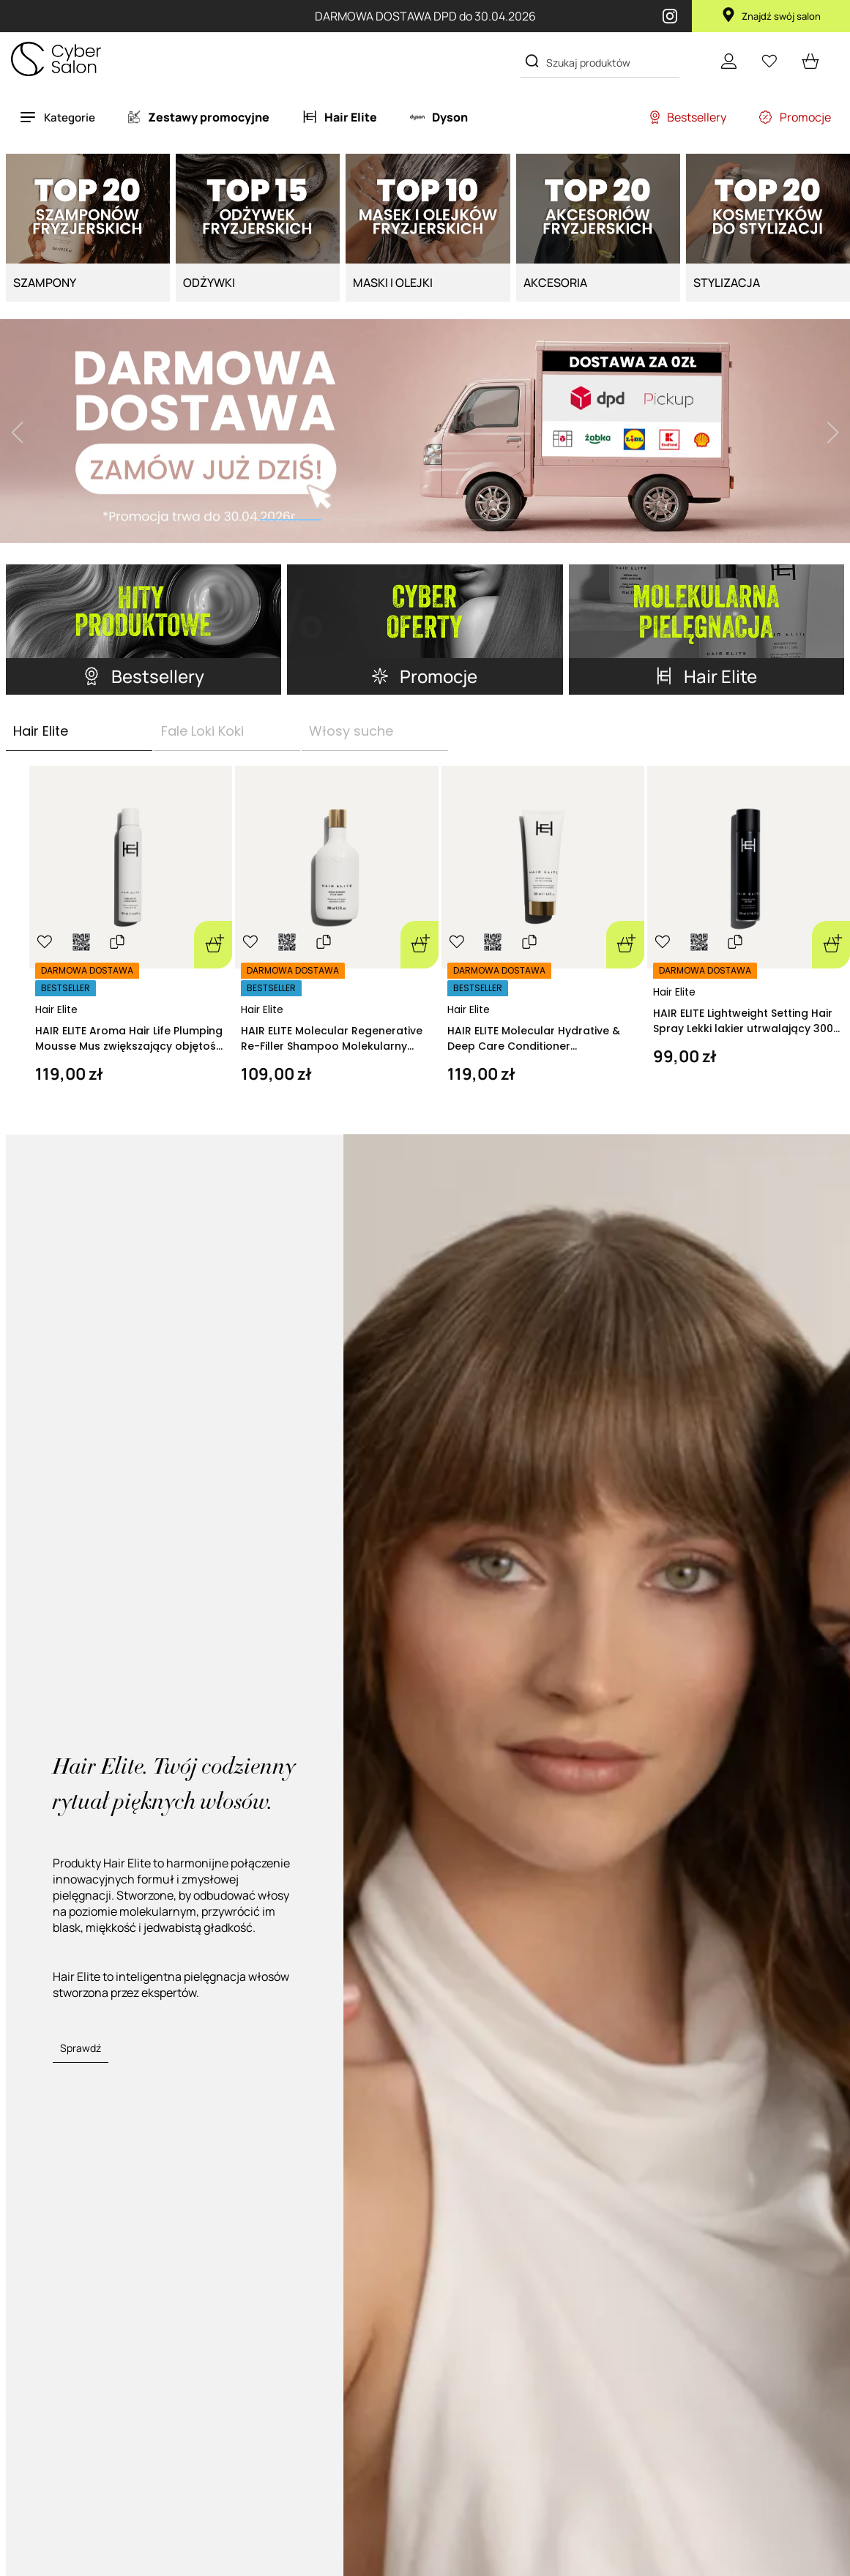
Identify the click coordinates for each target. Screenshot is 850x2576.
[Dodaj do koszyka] (213, 944)
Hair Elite (56, 1009)
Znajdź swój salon (771, 16)
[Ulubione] (769, 61)
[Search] (532, 61)
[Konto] (728, 61)
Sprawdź (80, 2048)
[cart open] (810, 61)
